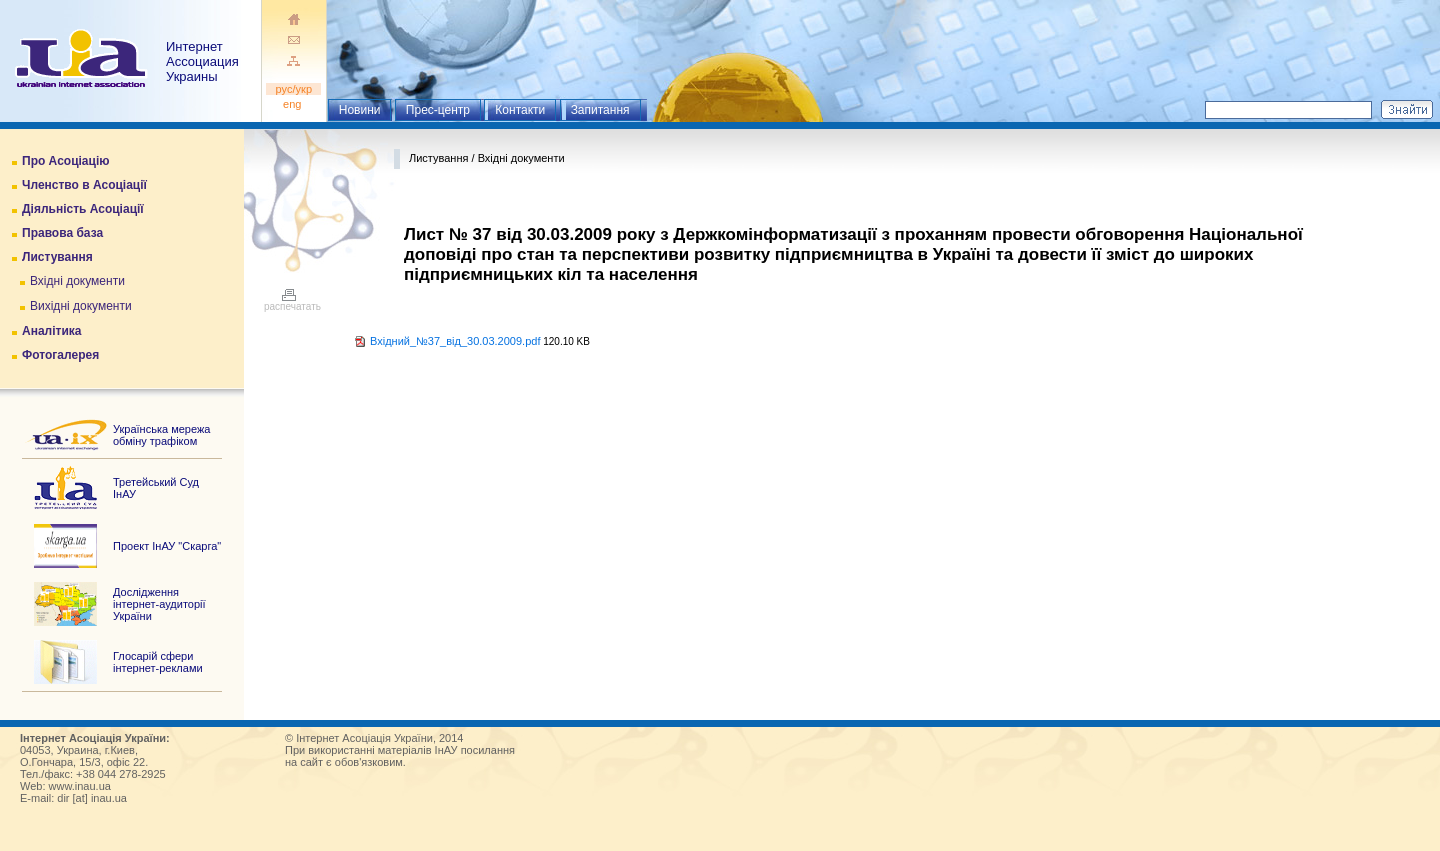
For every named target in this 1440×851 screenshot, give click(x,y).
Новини (360, 110)
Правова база (62, 233)
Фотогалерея (60, 355)
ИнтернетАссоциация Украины (202, 61)
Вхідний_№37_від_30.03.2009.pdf (455, 341)
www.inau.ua (80, 786)
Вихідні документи (81, 306)
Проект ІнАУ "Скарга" (167, 546)
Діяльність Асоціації (83, 209)
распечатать (292, 302)
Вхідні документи (77, 281)
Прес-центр (438, 110)
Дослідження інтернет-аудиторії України (159, 604)
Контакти (520, 110)
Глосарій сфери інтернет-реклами (158, 662)
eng (294, 104)
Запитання (600, 110)
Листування (57, 257)
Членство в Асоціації (84, 185)
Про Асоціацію (65, 161)
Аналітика (51, 331)
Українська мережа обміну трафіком (161, 435)
